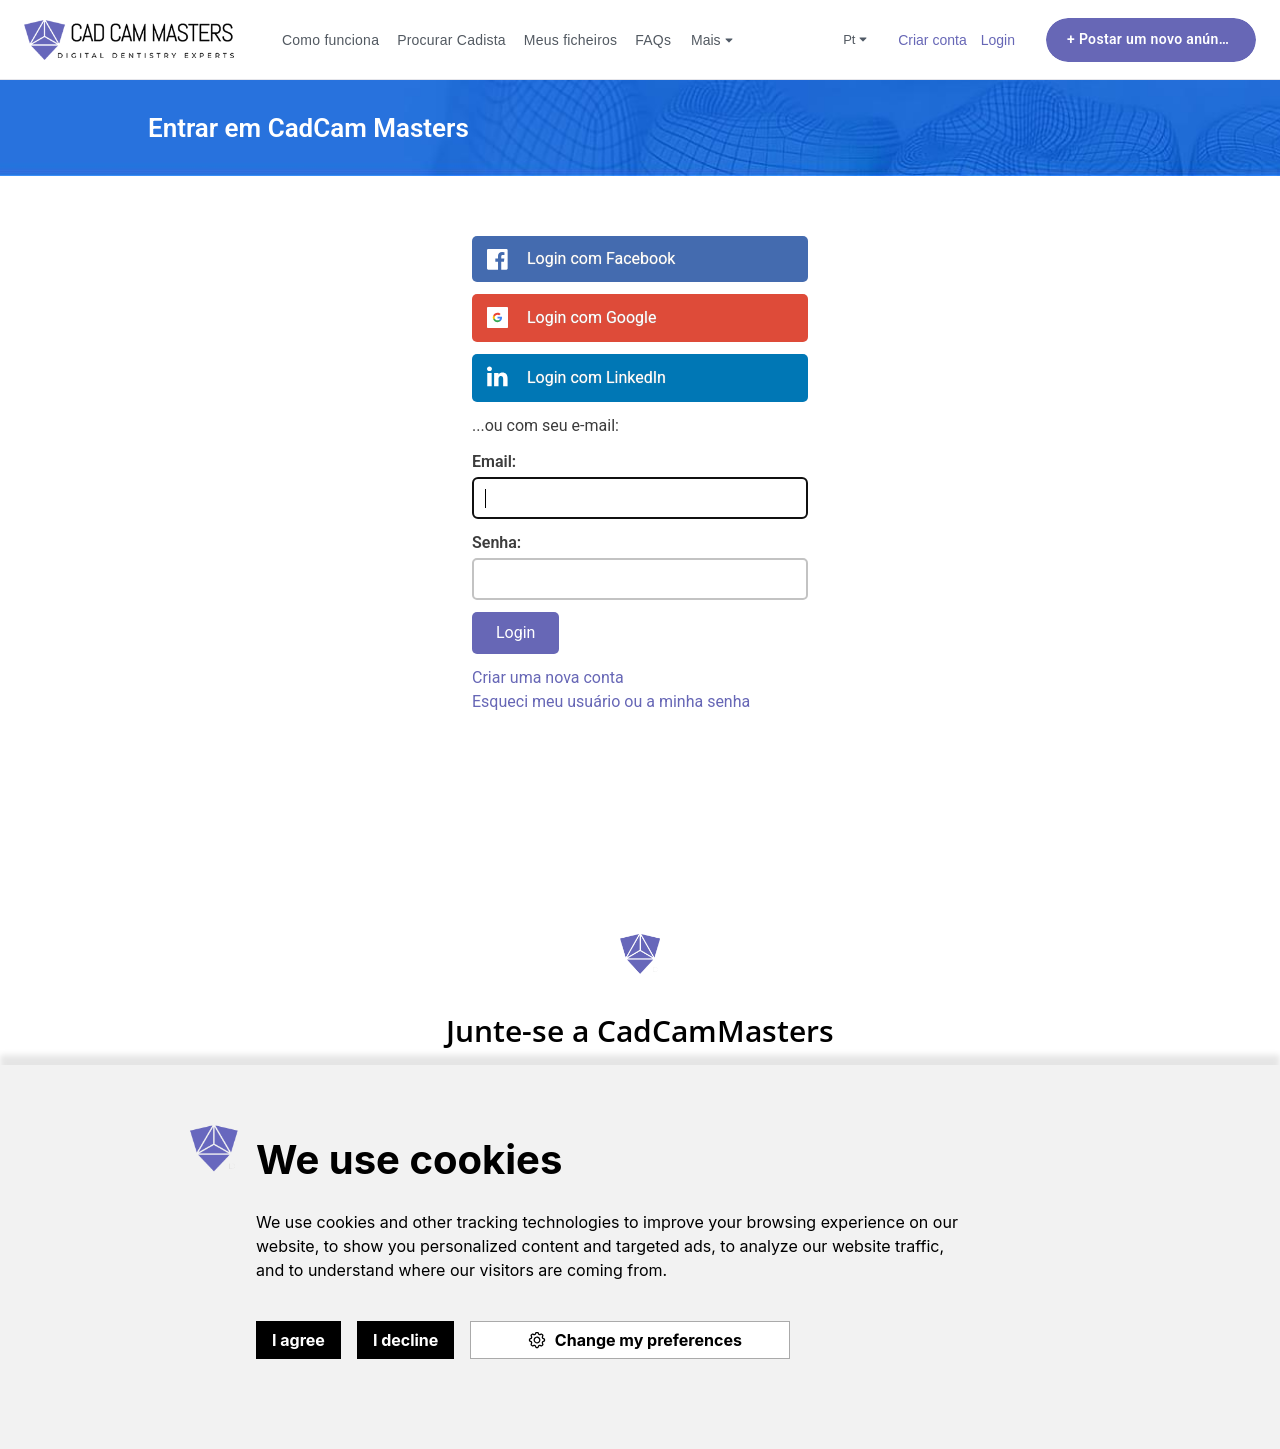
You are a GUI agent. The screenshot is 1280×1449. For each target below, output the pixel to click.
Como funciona (330, 39)
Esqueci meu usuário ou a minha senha (611, 701)
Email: (494, 461)
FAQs (653, 39)
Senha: (496, 542)
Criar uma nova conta (548, 677)
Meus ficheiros (570, 39)
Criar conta (932, 39)
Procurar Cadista (451, 39)
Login (998, 39)
